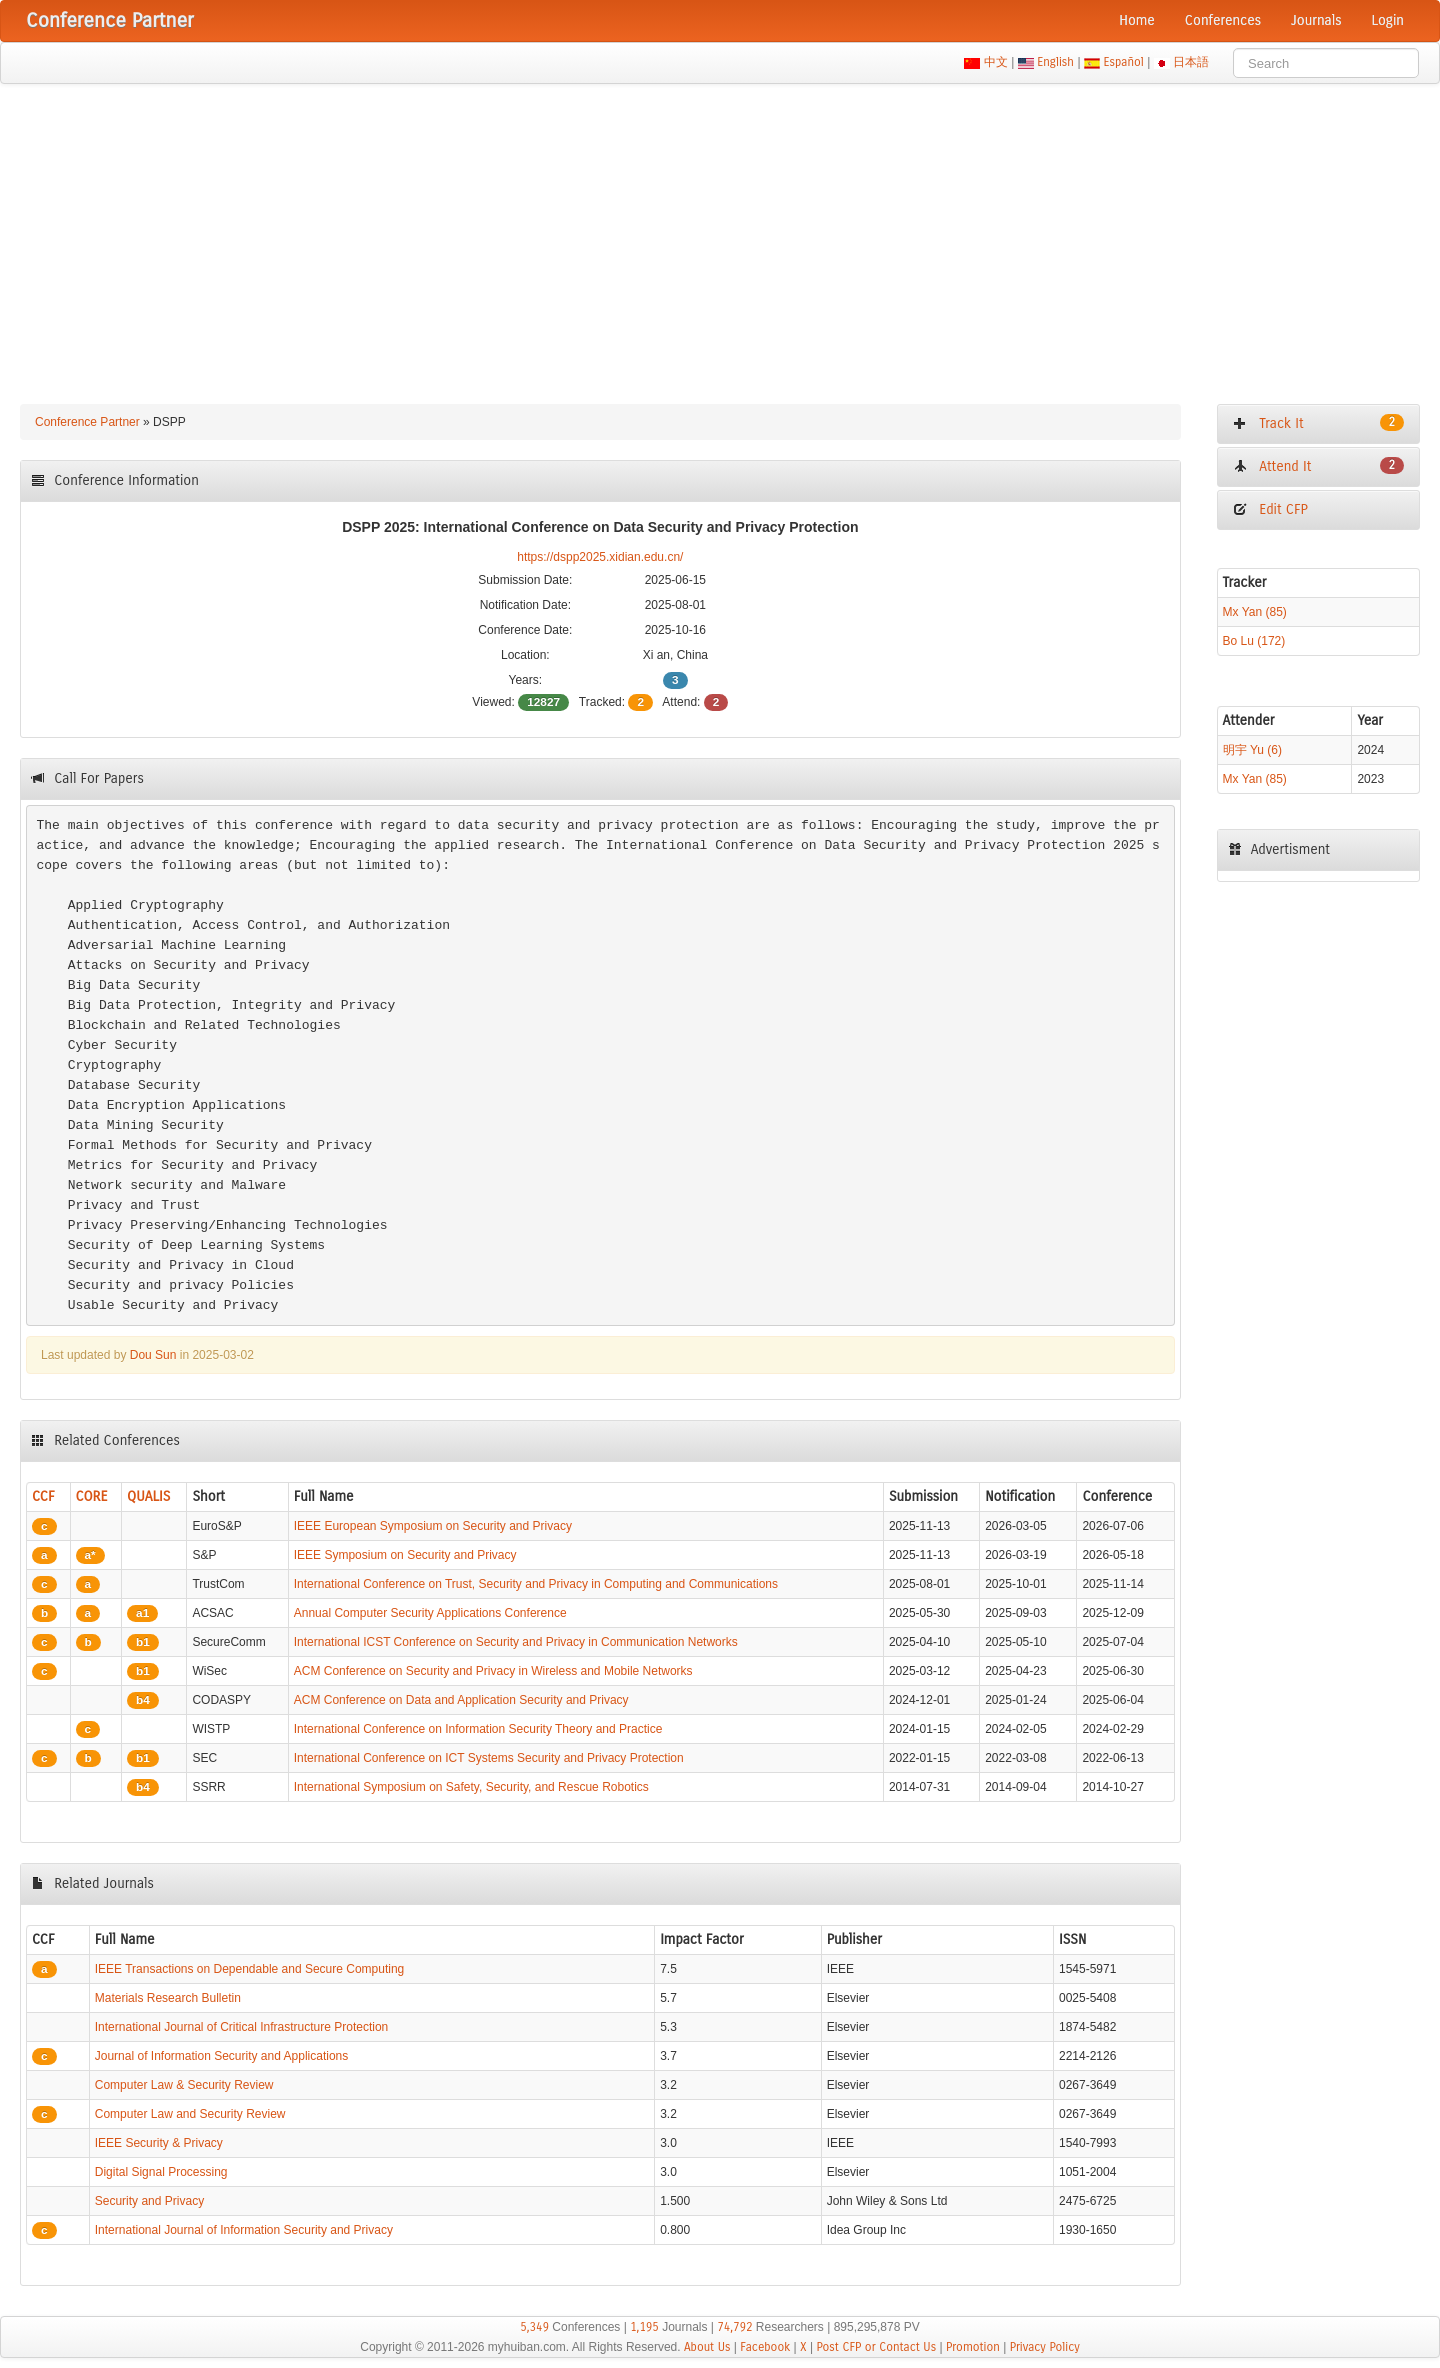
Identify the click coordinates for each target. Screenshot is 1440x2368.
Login (1388, 20)
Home (1137, 20)
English (1056, 62)
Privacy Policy (1045, 2347)
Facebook (765, 2347)
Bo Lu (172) (1254, 641)
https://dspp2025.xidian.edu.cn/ (600, 557)
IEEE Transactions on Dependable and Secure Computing (250, 1969)
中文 (995, 62)
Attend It (1318, 466)
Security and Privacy (149, 2201)
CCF (43, 1496)
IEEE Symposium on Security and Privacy (405, 1555)
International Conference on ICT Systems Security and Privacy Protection (489, 1758)
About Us (707, 2347)
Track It (1318, 423)
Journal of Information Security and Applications (221, 2056)
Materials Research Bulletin (168, 1998)
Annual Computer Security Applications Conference (430, 1613)
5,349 (534, 2327)
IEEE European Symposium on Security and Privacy (433, 1526)
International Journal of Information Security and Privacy (244, 2230)
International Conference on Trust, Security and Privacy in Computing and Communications (536, 1584)
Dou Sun (153, 1355)
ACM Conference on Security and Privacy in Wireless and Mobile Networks (493, 1671)
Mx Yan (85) (1255, 612)
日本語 (1191, 62)
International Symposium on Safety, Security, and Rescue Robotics (471, 1787)
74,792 (734, 2327)
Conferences (1223, 20)
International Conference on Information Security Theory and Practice (478, 1729)
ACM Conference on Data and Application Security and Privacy (461, 1700)
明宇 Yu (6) (1252, 750)
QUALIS (148, 1496)
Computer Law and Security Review (190, 2114)
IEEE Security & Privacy (159, 2143)
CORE (92, 1496)
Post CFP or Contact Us (876, 2347)
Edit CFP (1270, 509)
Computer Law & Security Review (184, 2085)
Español (1123, 62)
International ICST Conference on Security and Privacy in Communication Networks (516, 1642)
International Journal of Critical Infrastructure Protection (241, 2027)
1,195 (644, 2327)
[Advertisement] (720, 234)
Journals (1316, 20)
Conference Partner (87, 422)
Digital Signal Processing (161, 2172)
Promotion (973, 2347)
